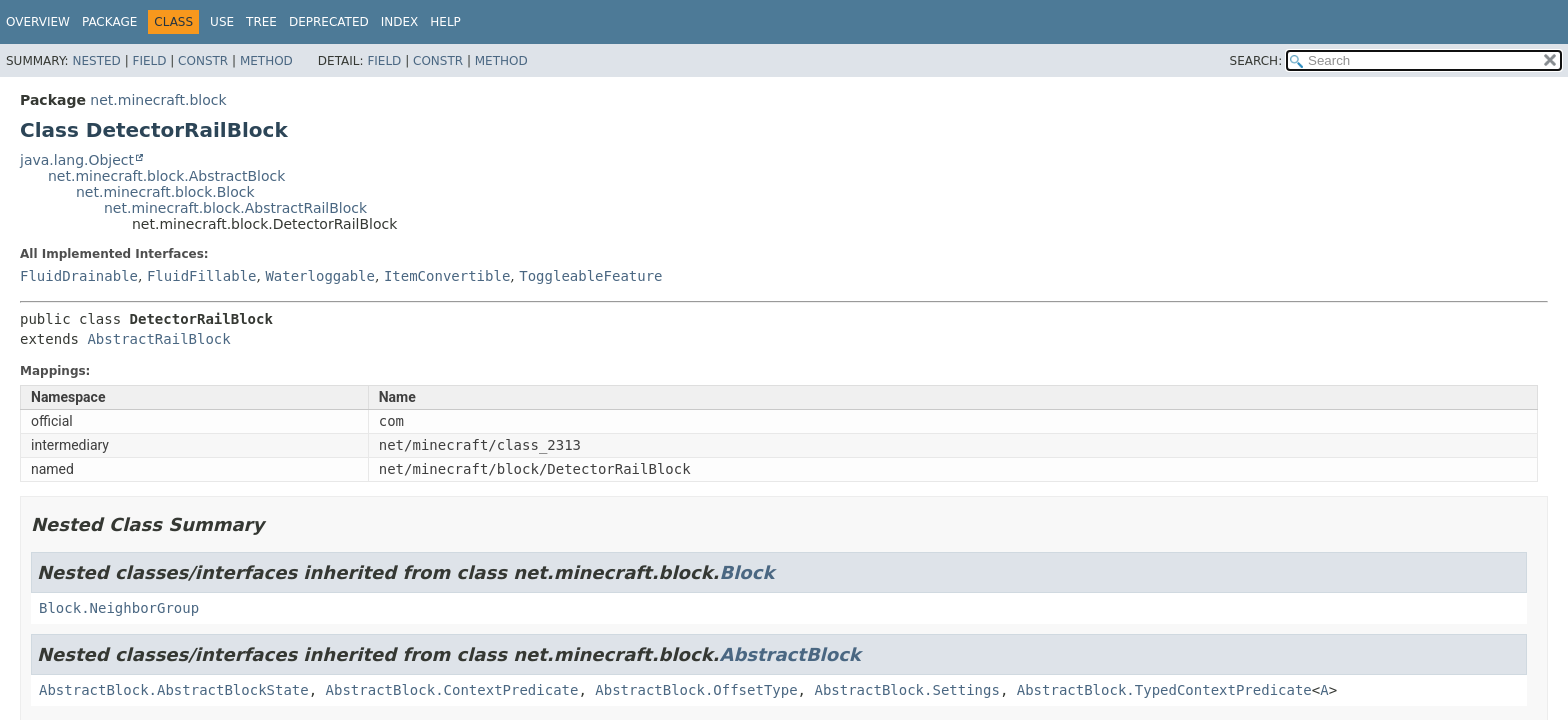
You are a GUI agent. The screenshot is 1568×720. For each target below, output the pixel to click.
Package (109, 22)
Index (400, 22)
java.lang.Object (77, 160)
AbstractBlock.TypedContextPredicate (1164, 690)
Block (746, 572)
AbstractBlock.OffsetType (696, 690)
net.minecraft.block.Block (165, 192)
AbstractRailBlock (158, 339)
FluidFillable (202, 276)
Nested (96, 61)
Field (149, 61)
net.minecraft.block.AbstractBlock (166, 176)
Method (266, 61)
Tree (261, 22)
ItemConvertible (447, 276)
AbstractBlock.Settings (906, 690)
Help (445, 22)
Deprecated (329, 22)
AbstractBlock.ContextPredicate (452, 690)
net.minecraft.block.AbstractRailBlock (235, 208)
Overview (38, 22)
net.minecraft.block (158, 100)
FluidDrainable (79, 276)
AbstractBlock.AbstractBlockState (174, 690)
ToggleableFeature (590, 276)
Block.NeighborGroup (119, 608)
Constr (203, 61)
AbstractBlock (789, 654)
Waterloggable (320, 276)
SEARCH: (1256, 61)
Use (222, 22)
